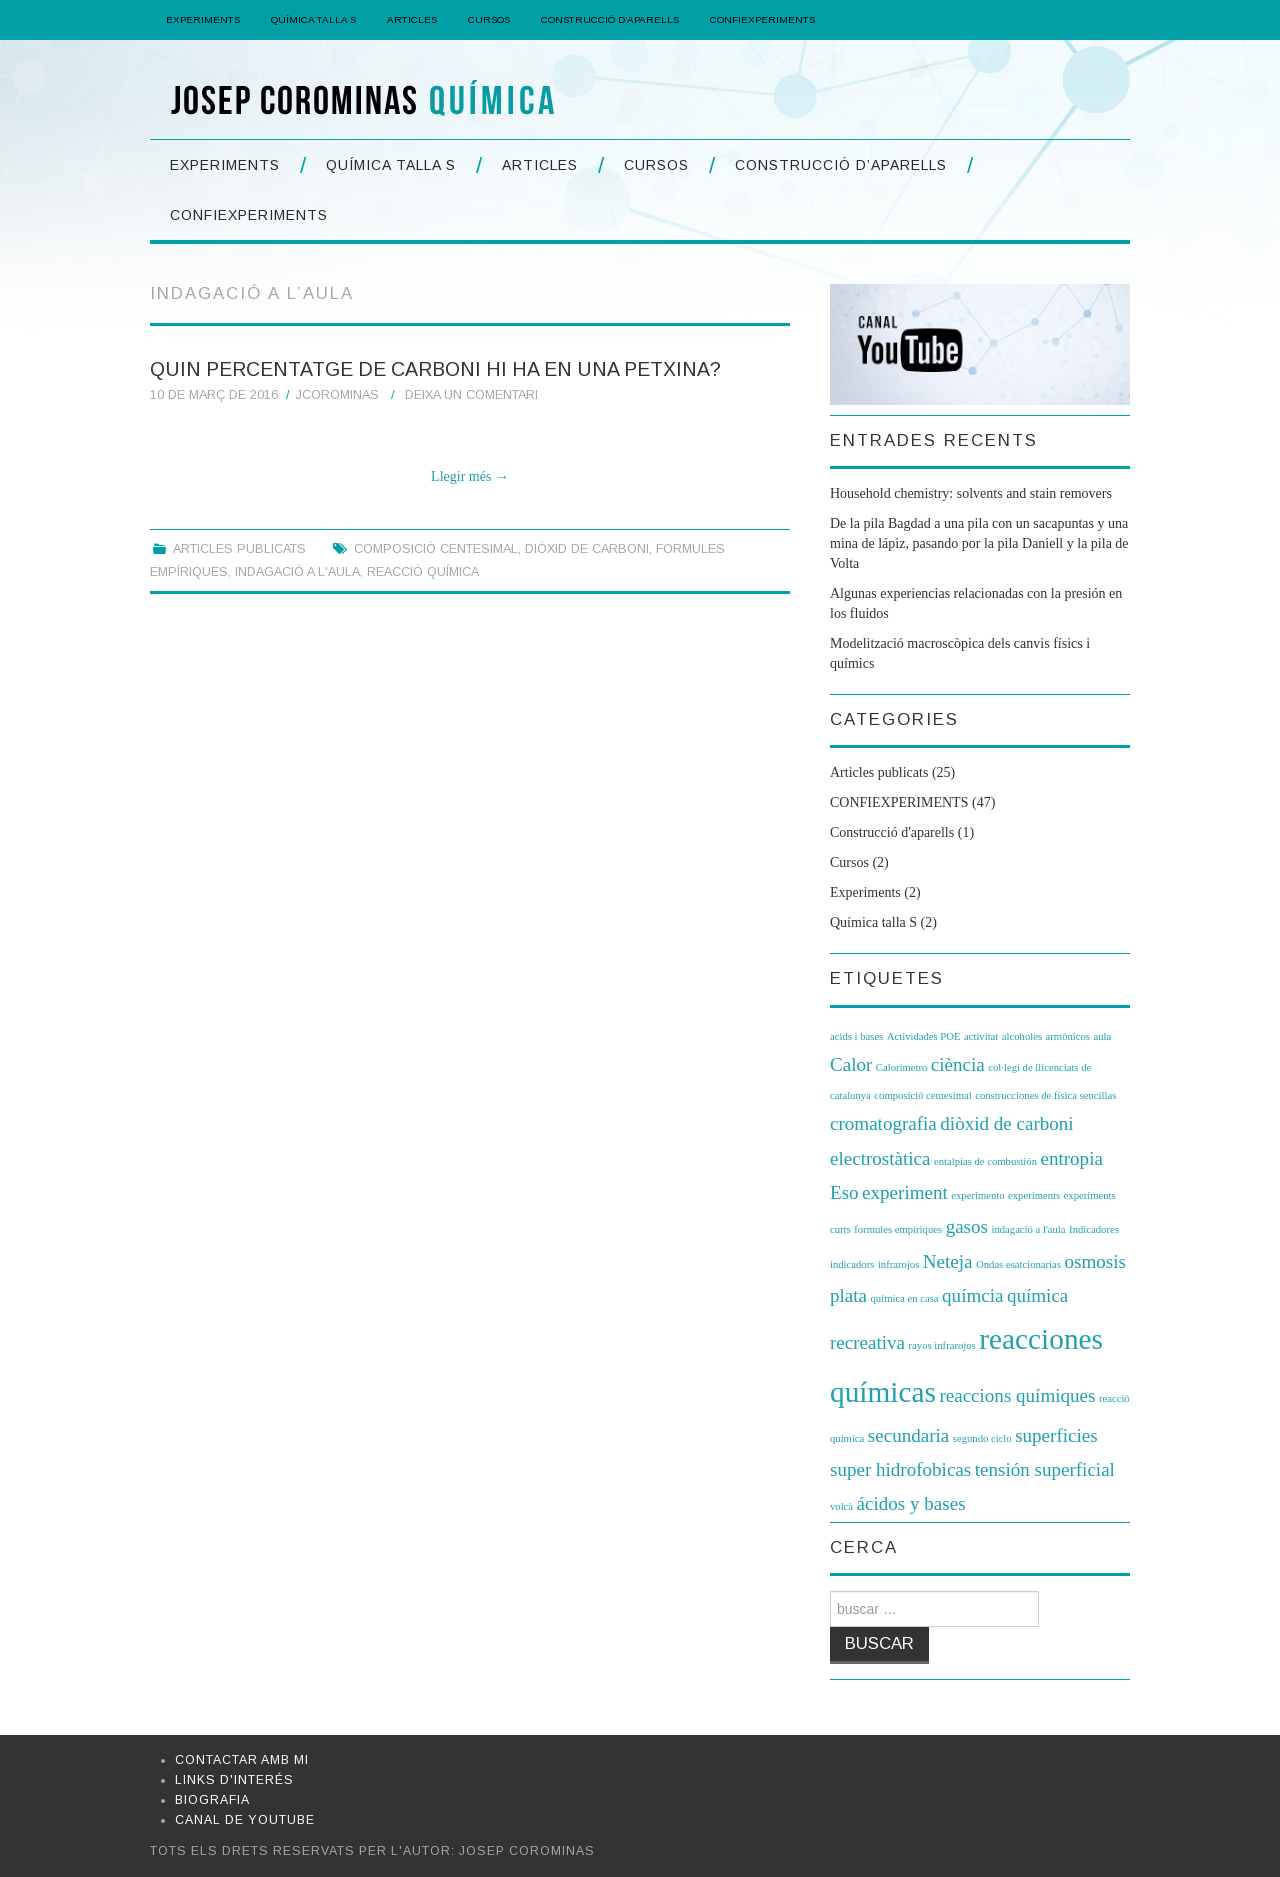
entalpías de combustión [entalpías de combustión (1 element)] (985, 1161)
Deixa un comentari (471, 395)
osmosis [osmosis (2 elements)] (1094, 1261)
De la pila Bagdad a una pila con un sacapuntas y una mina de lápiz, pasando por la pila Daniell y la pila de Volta (979, 543)
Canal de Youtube (245, 1820)
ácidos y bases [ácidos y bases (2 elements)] (911, 1503)
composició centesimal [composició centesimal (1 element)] (922, 1095)
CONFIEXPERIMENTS (762, 19)
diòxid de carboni (587, 549)
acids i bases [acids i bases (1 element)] (856, 1036)
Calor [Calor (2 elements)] (851, 1064)
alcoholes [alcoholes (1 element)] (1022, 1036)
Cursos (489, 19)
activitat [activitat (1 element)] (981, 1036)
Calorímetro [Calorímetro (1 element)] (902, 1067)
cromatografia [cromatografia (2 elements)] (883, 1123)
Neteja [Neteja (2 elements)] (948, 1261)
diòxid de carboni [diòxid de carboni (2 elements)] (1006, 1123)
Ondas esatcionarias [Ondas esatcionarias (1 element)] (1018, 1264)
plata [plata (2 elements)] (848, 1295)
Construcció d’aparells (610, 19)
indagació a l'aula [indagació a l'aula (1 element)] (1028, 1229)
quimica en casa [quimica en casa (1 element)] (905, 1298)
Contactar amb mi (242, 1760)
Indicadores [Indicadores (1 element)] (1094, 1229)
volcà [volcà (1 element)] (841, 1506)
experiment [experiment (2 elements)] (905, 1192)
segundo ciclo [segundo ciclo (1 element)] (982, 1438)
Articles (412, 19)
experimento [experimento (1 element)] (977, 1195)
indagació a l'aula (297, 572)
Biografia (212, 1800)
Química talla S (873, 922)
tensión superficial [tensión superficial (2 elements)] (1045, 1469)
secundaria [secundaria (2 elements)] (908, 1435)
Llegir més (470, 476)
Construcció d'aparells (892, 832)
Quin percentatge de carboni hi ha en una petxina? (435, 369)
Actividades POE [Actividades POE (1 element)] (924, 1036)
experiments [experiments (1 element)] (1034, 1195)
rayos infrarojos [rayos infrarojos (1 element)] (942, 1345)
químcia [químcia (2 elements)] (972, 1295)
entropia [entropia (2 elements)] (1071, 1158)
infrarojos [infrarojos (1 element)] (898, 1264)
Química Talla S (313, 19)
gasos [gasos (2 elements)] (967, 1226)
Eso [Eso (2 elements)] (844, 1192)
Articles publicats (239, 549)
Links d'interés (234, 1780)
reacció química (423, 572)
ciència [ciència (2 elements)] (958, 1064)
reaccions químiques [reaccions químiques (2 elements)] (1017, 1395)
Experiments (203, 19)
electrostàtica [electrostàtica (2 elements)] (880, 1158)
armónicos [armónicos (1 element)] (1068, 1036)
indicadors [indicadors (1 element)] (852, 1264)
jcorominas (337, 395)
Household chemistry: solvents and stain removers (971, 493)
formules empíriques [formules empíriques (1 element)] (898, 1229)
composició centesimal (436, 549)
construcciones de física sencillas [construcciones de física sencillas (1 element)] (1045, 1095)
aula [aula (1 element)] (1102, 1036)
